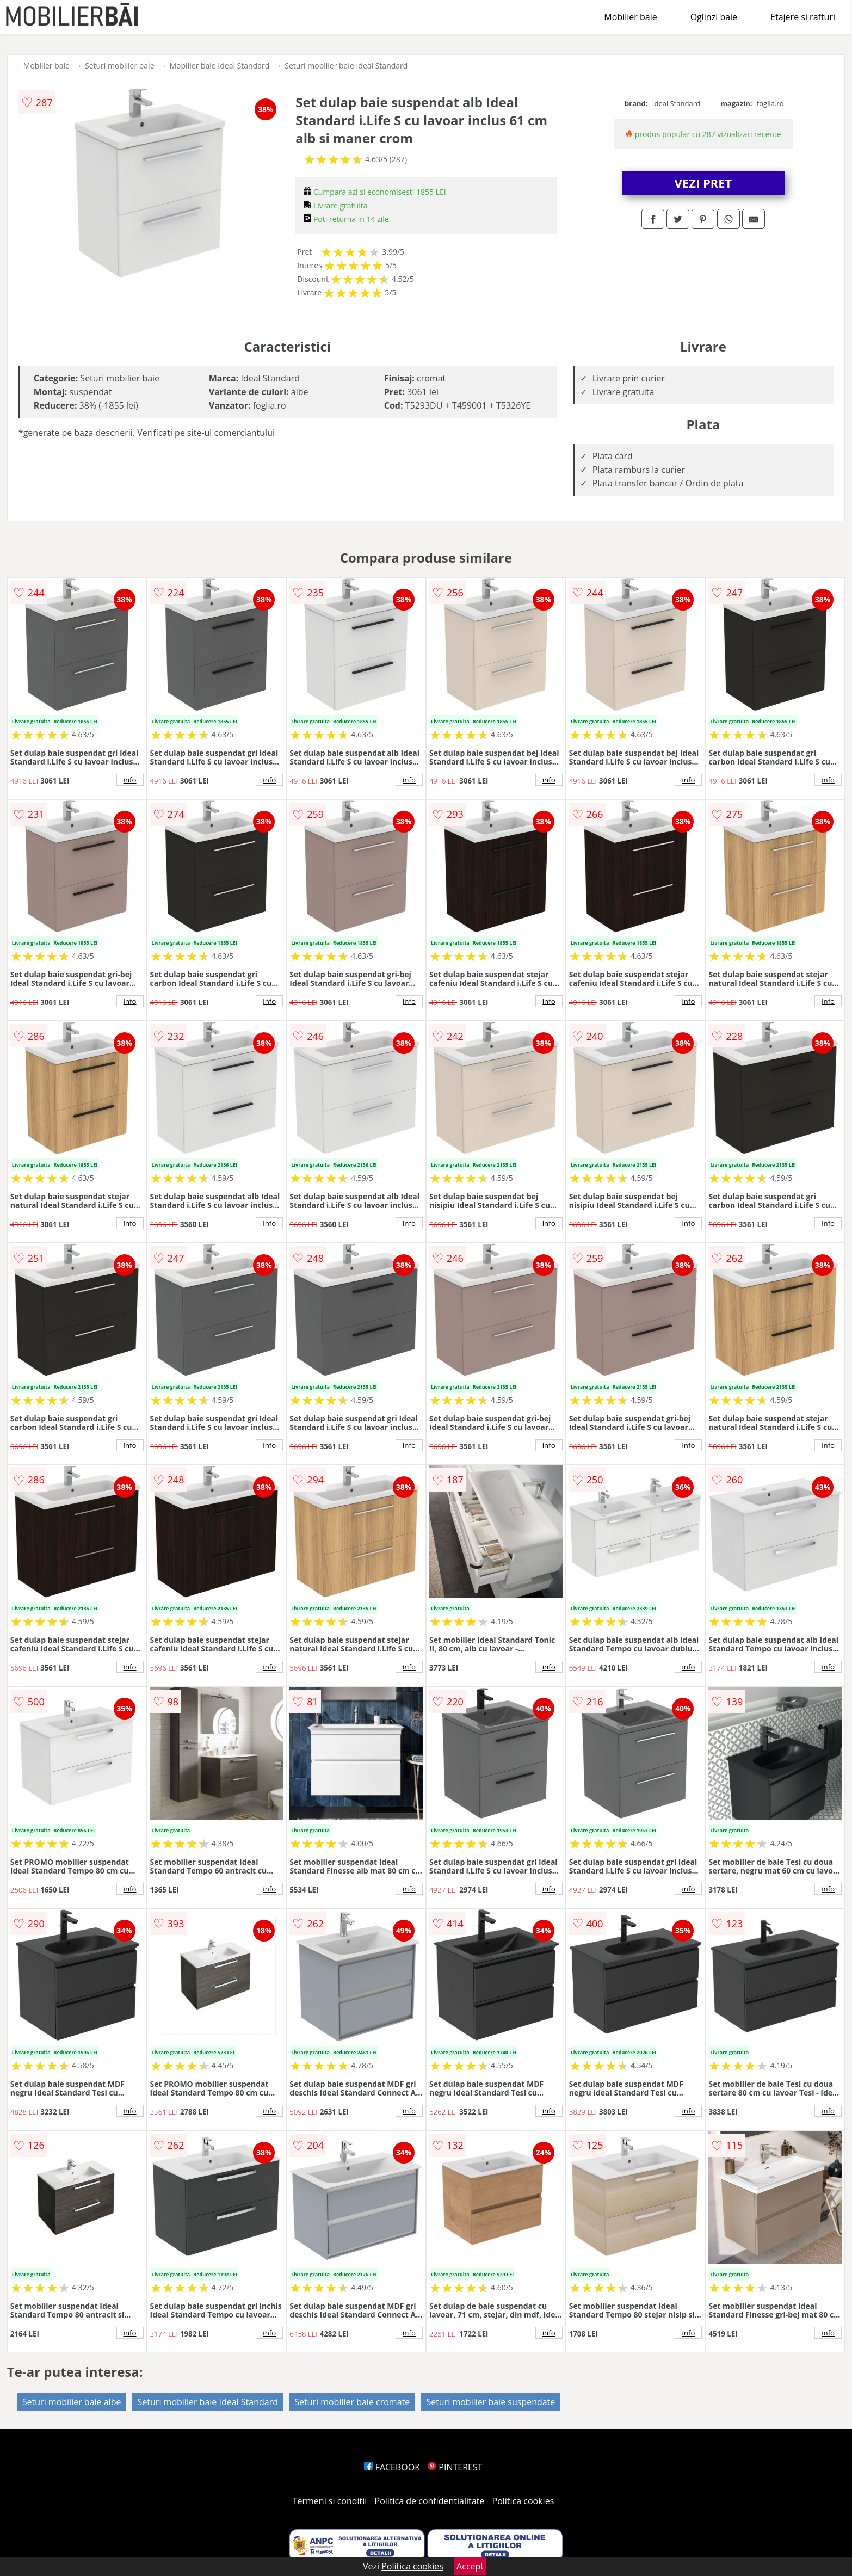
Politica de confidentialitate (430, 2501)
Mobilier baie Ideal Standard (220, 65)
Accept (470, 2566)
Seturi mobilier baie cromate (352, 2402)
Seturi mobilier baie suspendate (490, 2402)
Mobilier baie (630, 17)
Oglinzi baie (713, 17)
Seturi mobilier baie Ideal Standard (346, 65)
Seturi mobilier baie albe (71, 2402)
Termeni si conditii (330, 2501)
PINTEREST (455, 2467)
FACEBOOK (392, 2467)
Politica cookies (523, 2501)
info (130, 780)
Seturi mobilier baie (120, 65)
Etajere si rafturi (802, 17)
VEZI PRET (703, 183)
